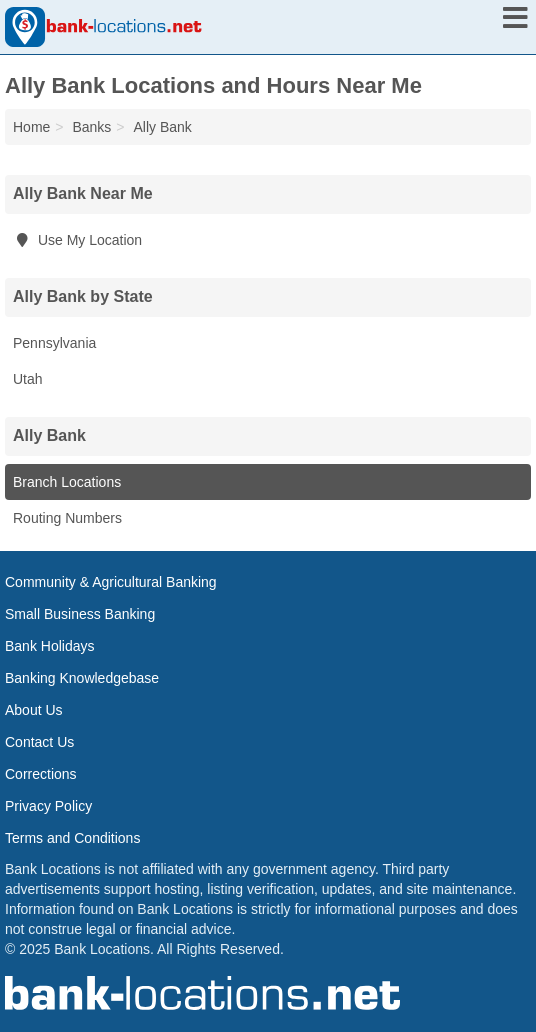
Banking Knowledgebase (82, 678)
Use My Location (77, 240)
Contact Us (39, 742)
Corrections (41, 774)
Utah (28, 379)
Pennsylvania (54, 343)
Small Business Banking (80, 614)
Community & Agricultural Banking (111, 582)
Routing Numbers (67, 518)
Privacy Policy (48, 806)
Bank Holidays (50, 646)
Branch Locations (67, 482)
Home (31, 127)
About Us (34, 710)
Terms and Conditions (72, 838)
